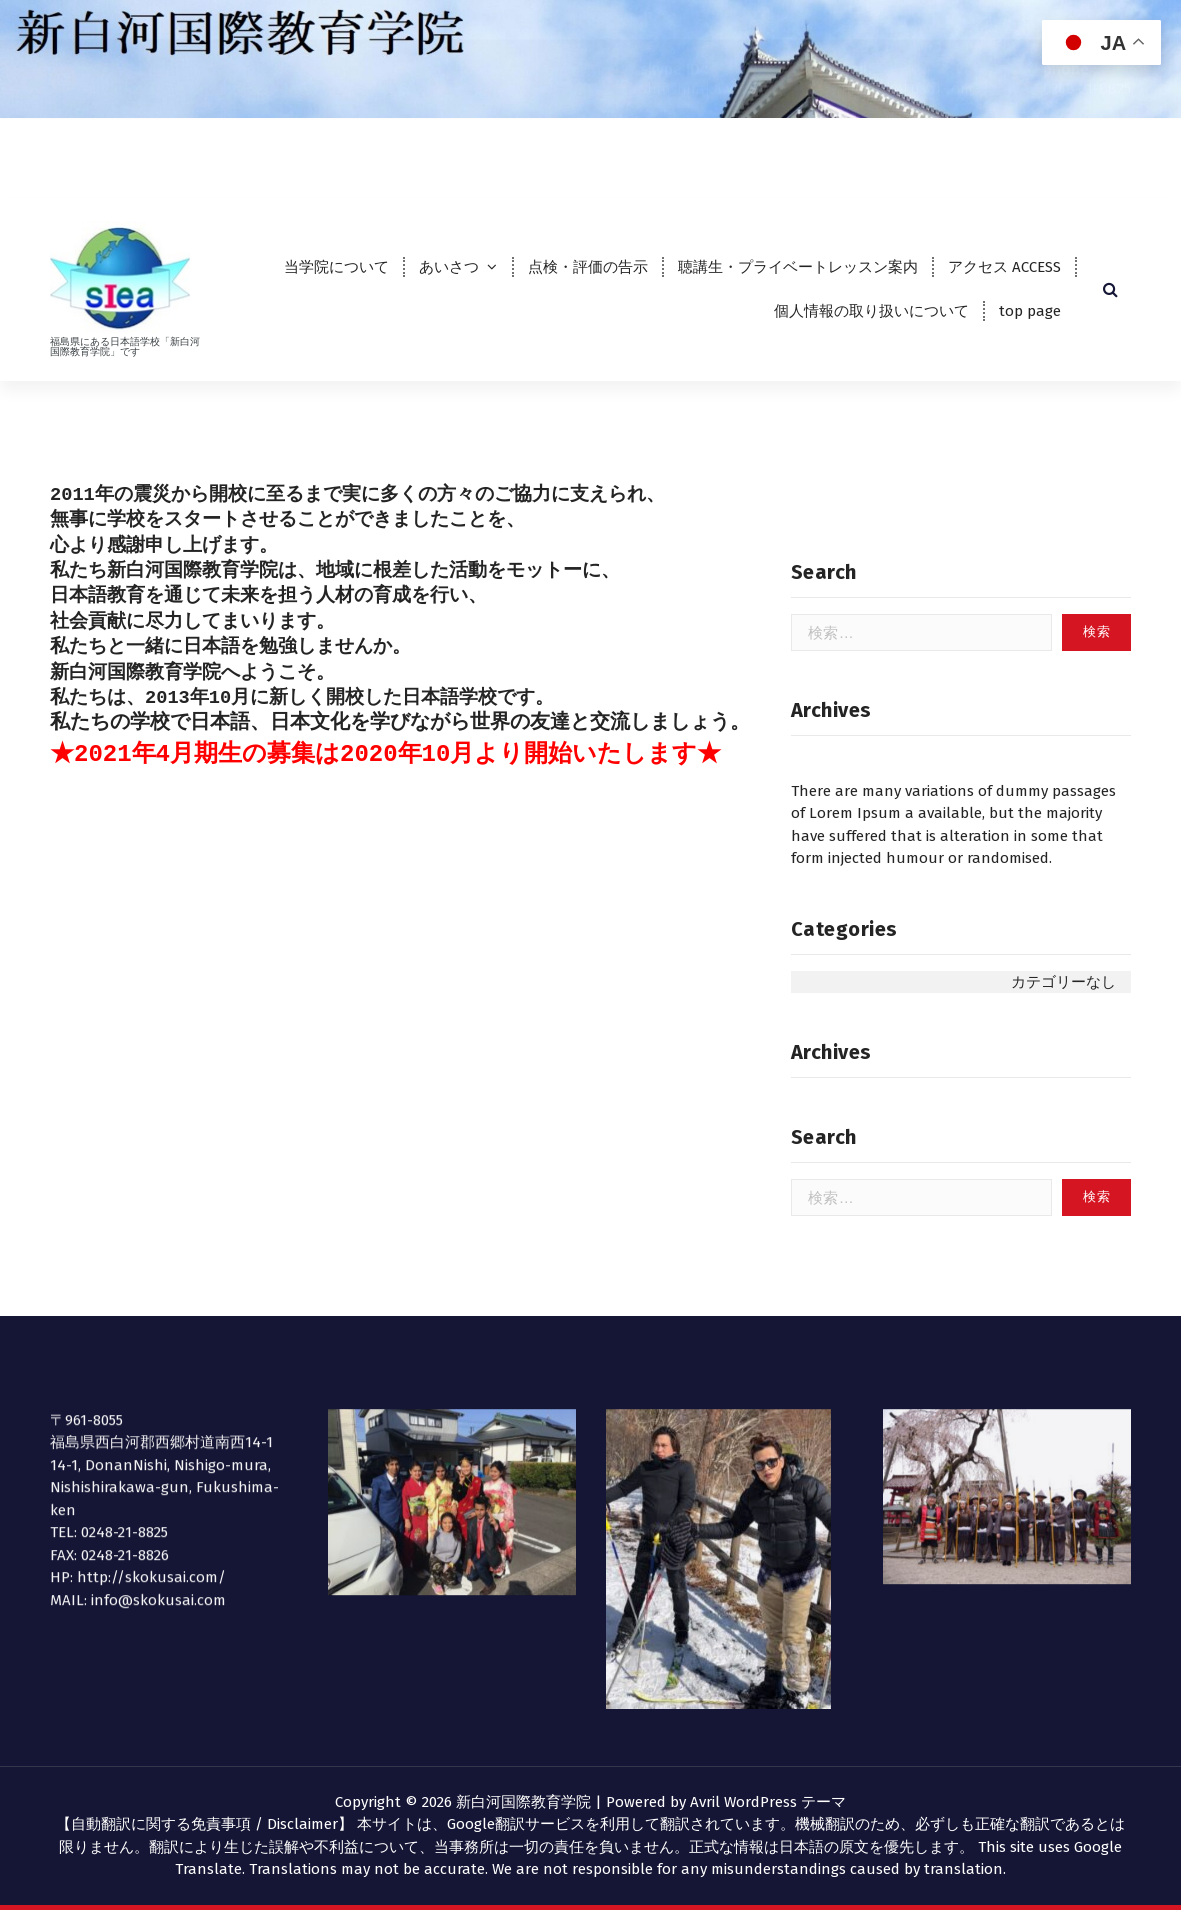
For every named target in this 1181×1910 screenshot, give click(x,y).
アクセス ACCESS (1004, 267)
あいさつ (449, 267)
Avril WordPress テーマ (768, 1802)
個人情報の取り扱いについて (871, 311)
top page (1030, 311)
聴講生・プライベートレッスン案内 (798, 267)
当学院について (336, 267)
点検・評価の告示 (588, 267)
